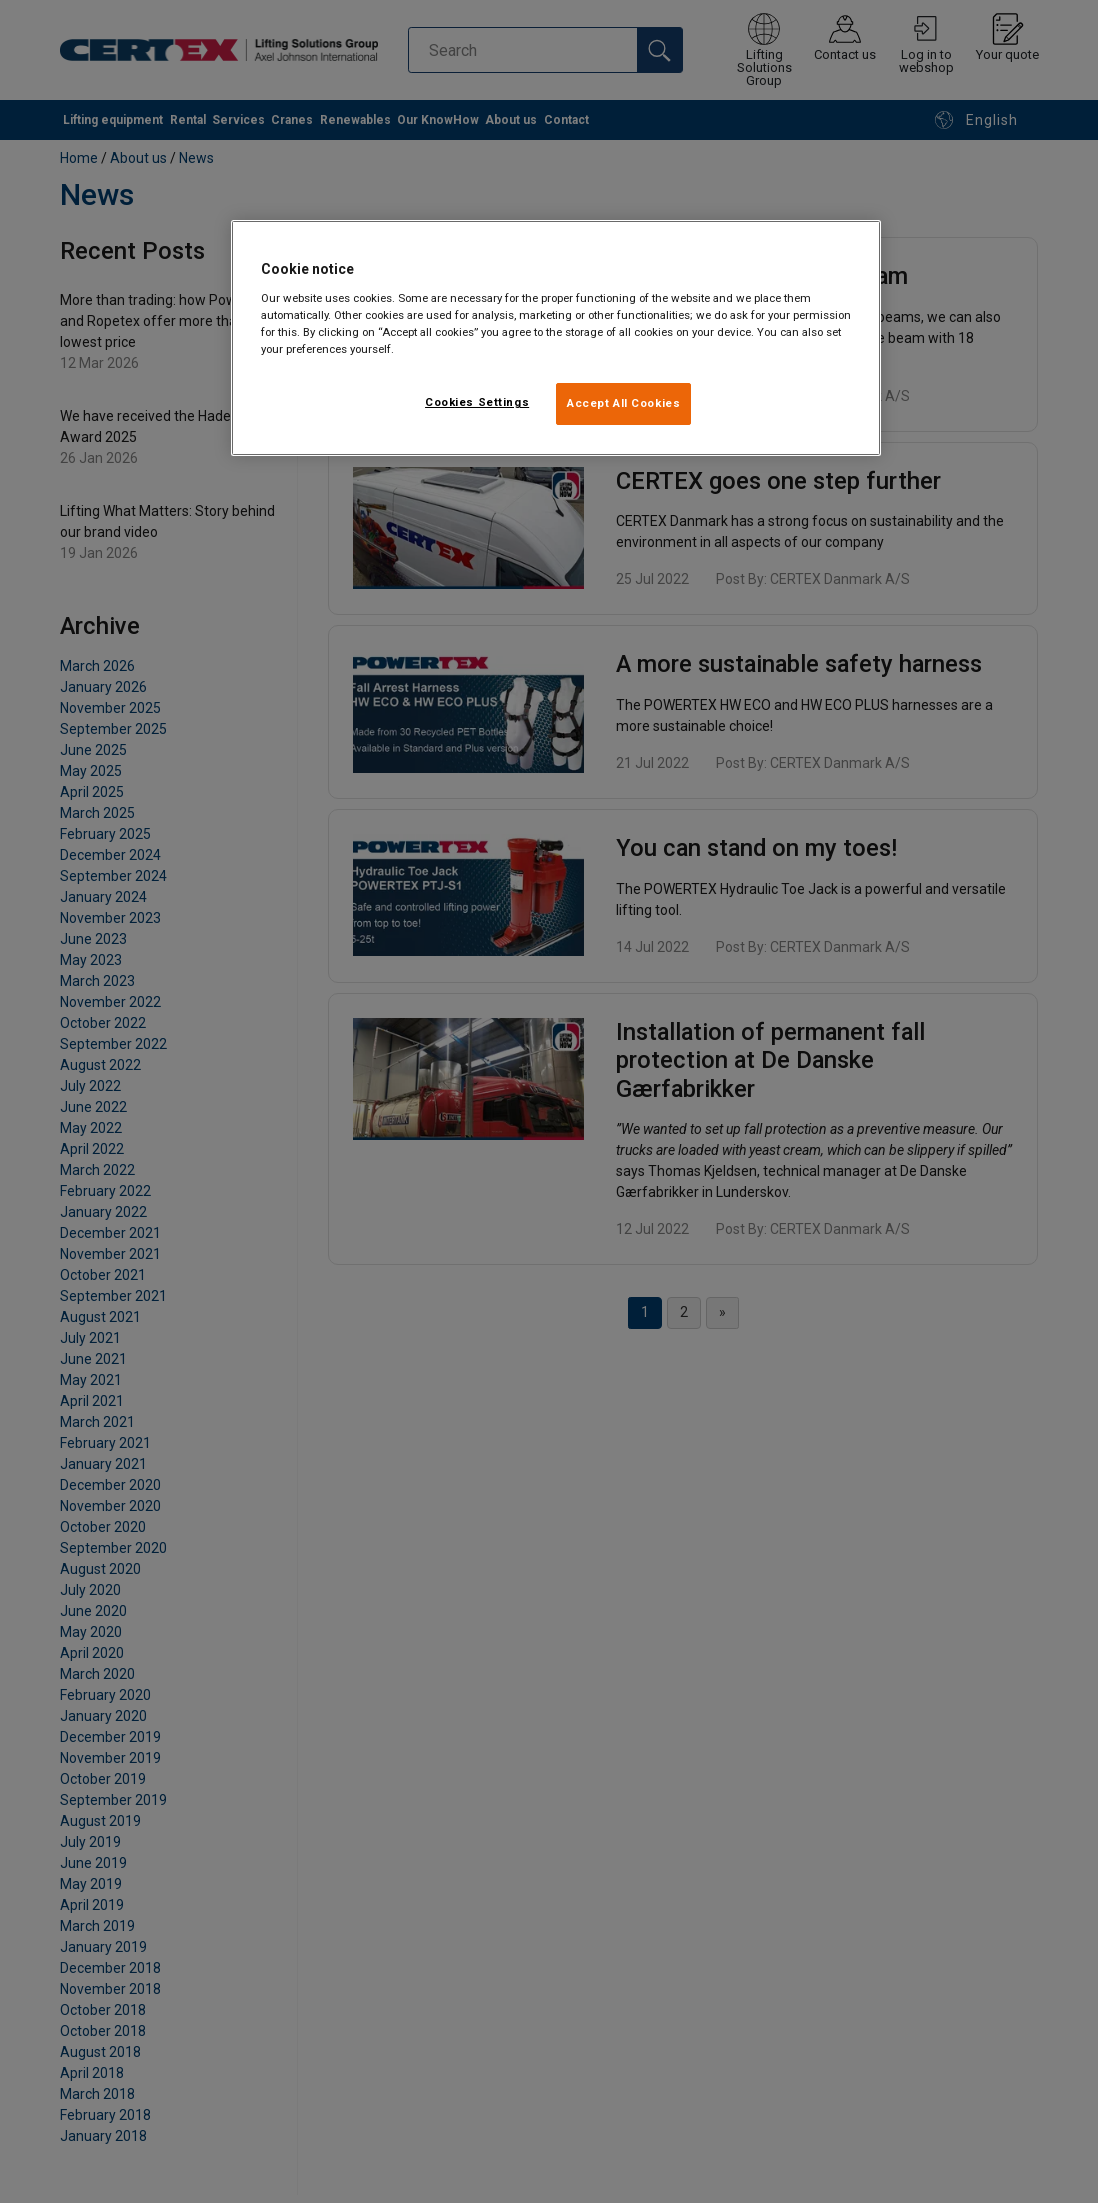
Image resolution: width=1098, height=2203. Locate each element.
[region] (556, 338)
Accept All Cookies (623, 403)
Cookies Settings (477, 402)
